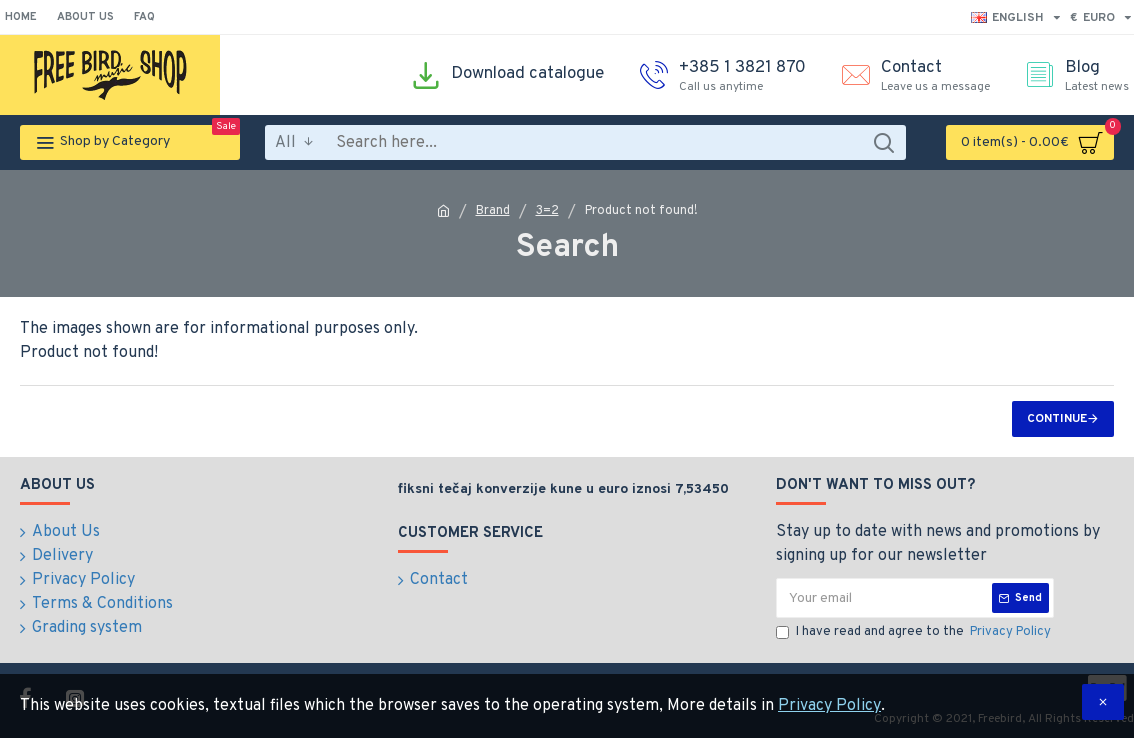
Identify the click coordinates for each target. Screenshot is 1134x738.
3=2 (547, 211)
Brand (493, 211)
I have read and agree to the (915, 633)
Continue (1057, 419)
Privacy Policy (829, 706)
